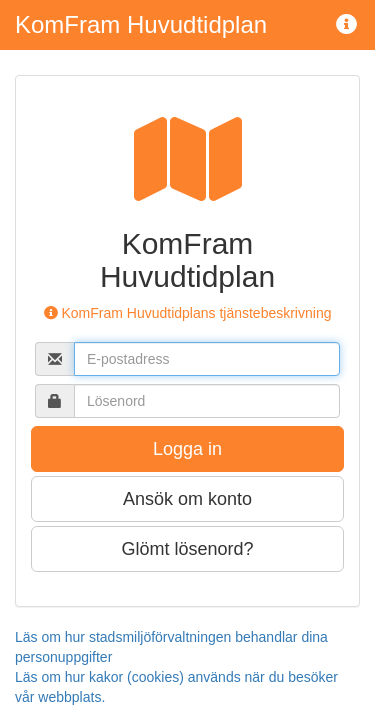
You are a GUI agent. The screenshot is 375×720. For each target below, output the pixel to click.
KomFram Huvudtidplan (141, 24)
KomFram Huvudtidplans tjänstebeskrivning (188, 313)
